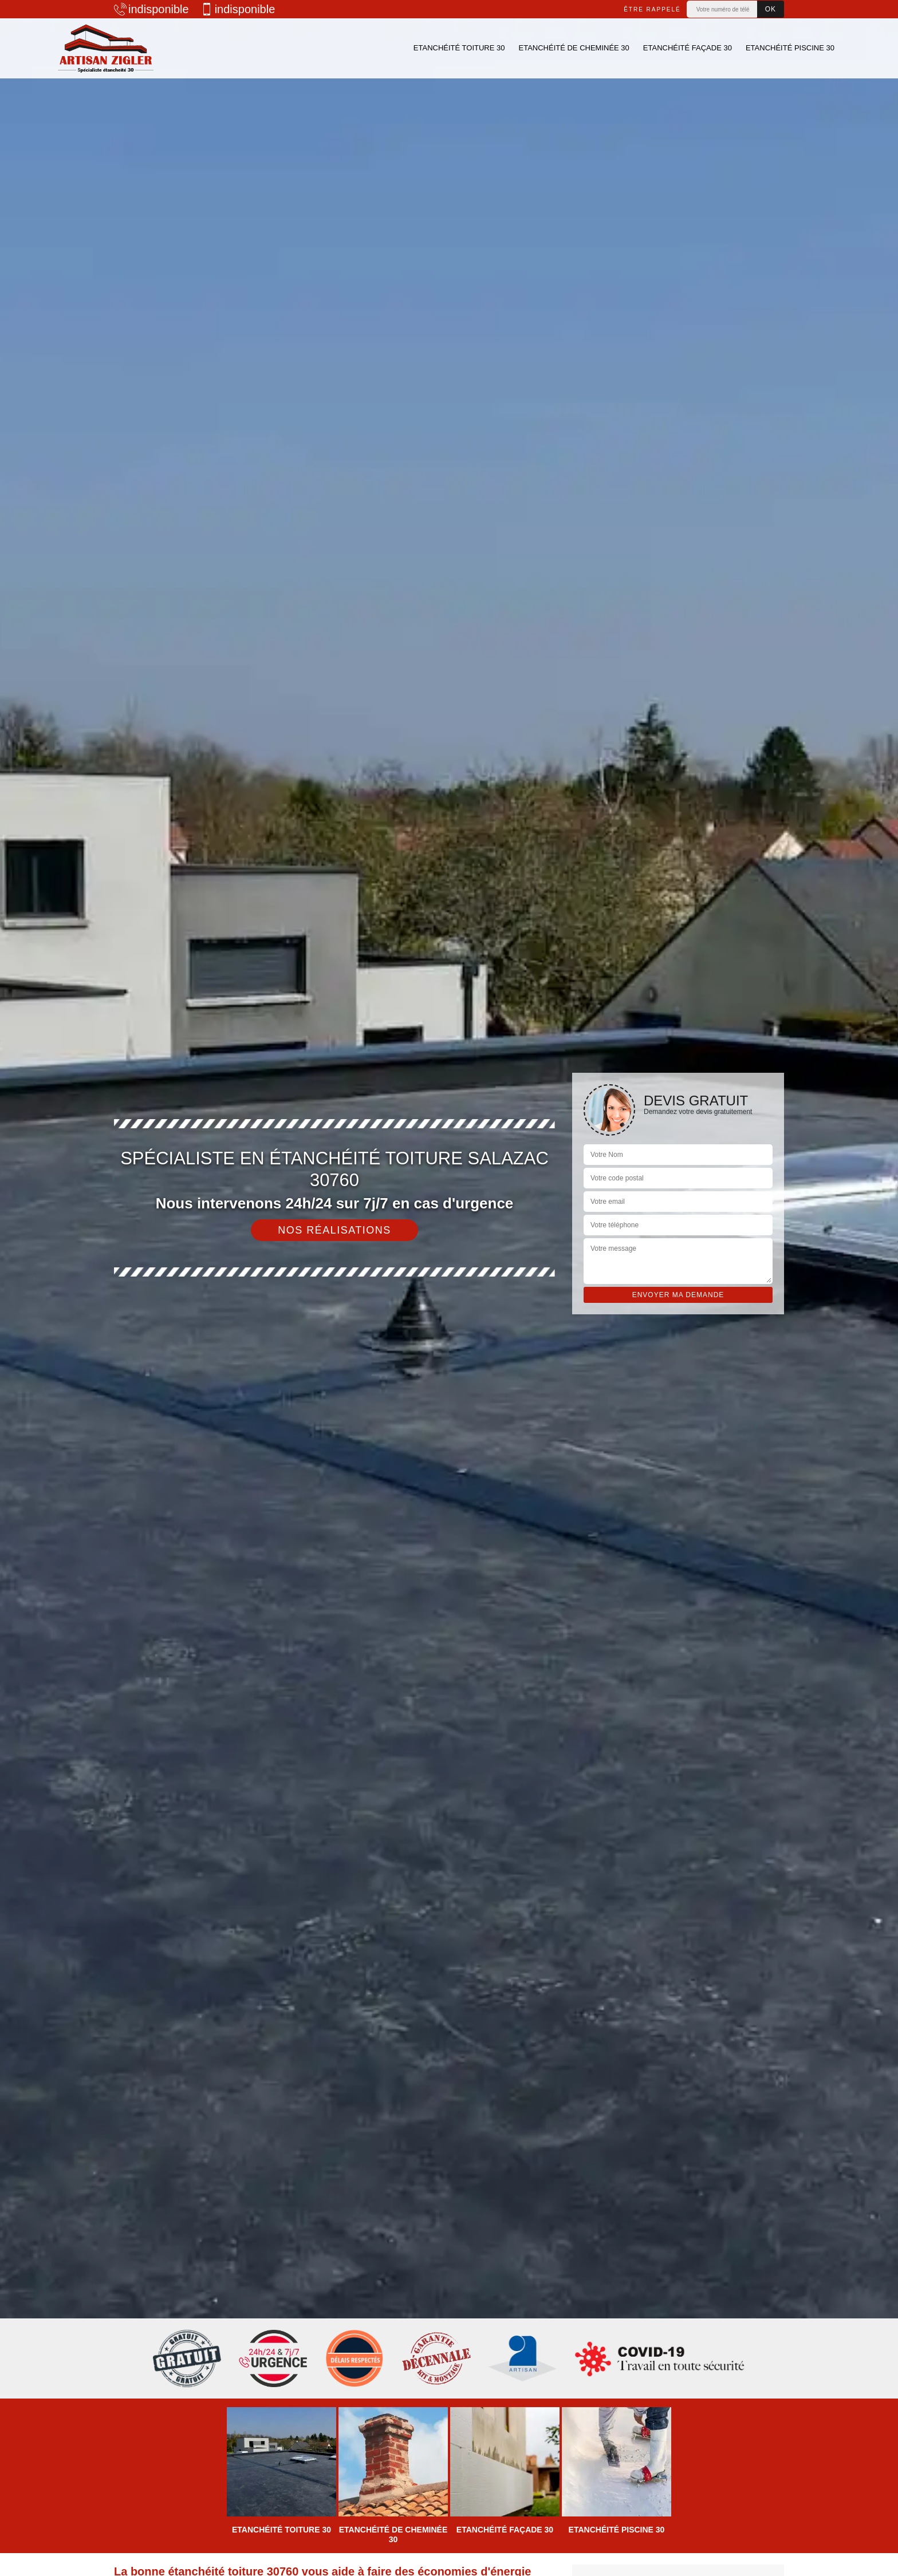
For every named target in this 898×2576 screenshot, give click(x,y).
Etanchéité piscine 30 (790, 48)
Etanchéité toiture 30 (459, 48)
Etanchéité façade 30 (687, 48)
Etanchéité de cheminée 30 (573, 48)
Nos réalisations (334, 1230)
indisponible (151, 9)
